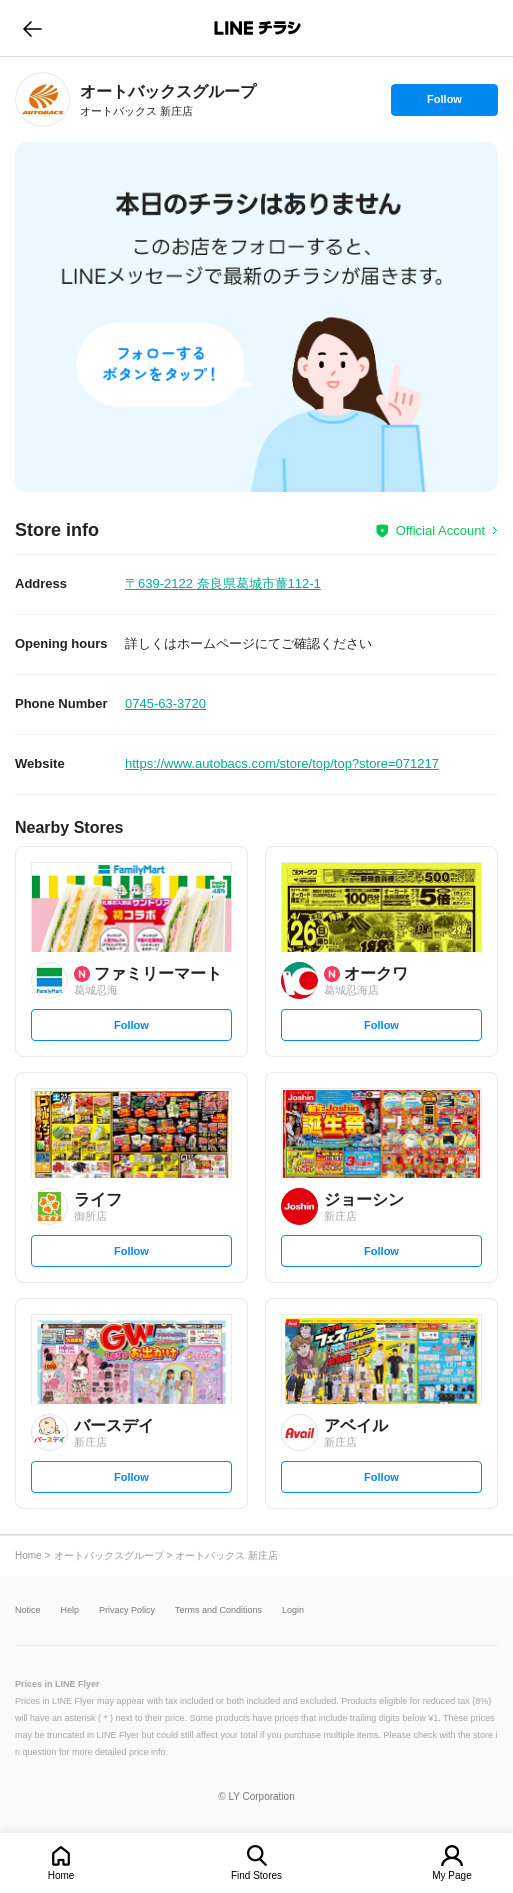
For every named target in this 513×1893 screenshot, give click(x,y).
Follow (444, 104)
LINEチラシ (258, 28)
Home (61, 1875)
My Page (451, 1875)
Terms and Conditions (218, 1610)
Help (70, 1610)
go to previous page (32, 28)
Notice (28, 1610)
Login (293, 1610)
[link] (42, 99)
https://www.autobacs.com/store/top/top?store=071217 (282, 763)
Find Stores (256, 1875)
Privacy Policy (127, 1610)
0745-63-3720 (165, 703)
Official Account (440, 530)
